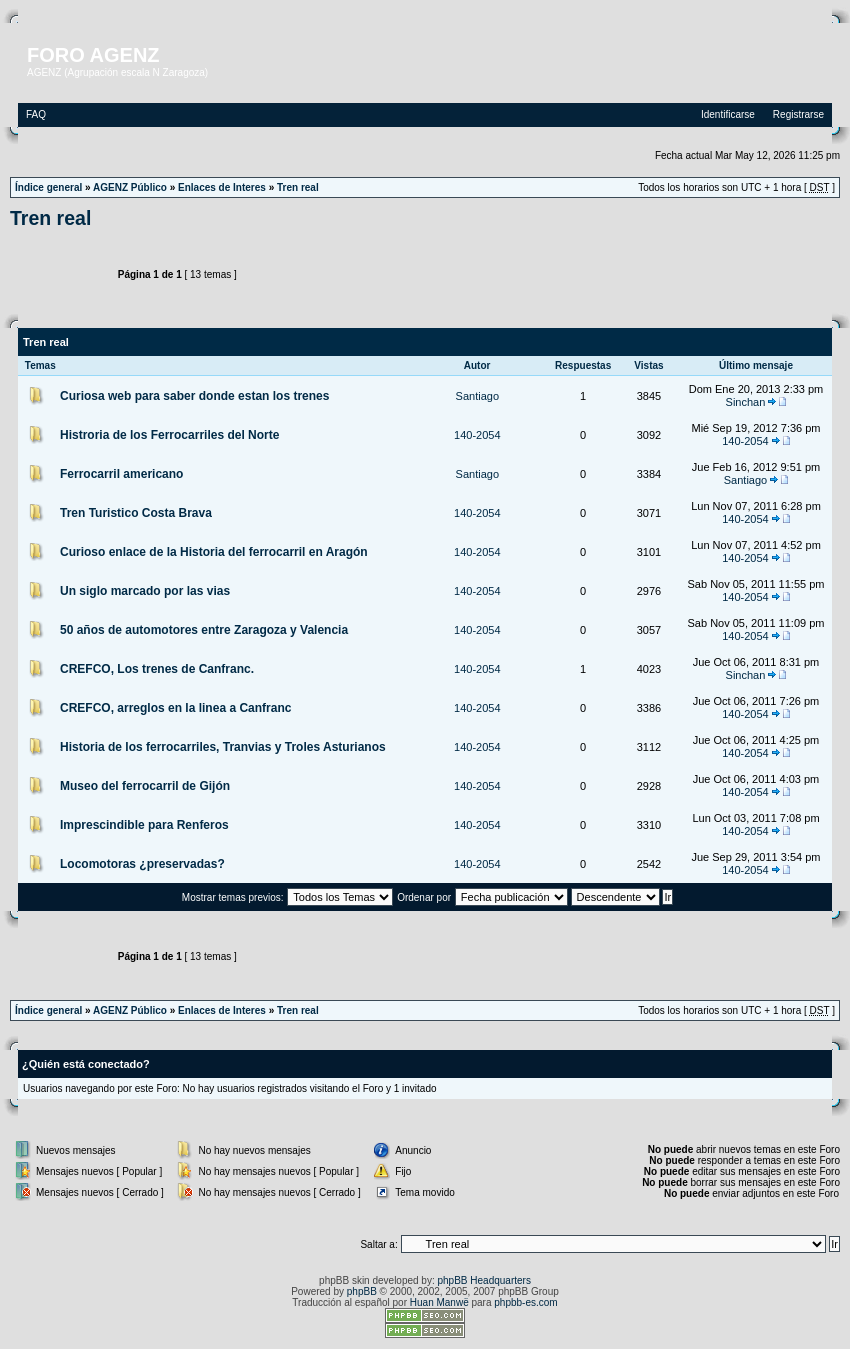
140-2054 (477, 435)
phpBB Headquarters (484, 1280)
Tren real (298, 187)
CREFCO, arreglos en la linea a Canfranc (175, 708)
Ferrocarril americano (121, 474)
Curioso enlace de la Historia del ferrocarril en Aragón (214, 552)
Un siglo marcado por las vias (145, 591)
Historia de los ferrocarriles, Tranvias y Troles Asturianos (223, 747)
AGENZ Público (130, 187)
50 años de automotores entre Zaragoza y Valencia (204, 630)
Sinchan (746, 402)
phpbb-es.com (525, 1302)
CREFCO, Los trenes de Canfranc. (157, 669)
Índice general (48, 187)
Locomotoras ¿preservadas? (142, 864)
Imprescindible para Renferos (144, 825)
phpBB (362, 1291)
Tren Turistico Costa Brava (136, 513)
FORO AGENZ (93, 55)
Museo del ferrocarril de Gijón (145, 786)
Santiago (477, 396)
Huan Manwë (439, 1302)
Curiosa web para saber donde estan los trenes (194, 396)
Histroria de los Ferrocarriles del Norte (169, 435)
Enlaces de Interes (222, 187)
